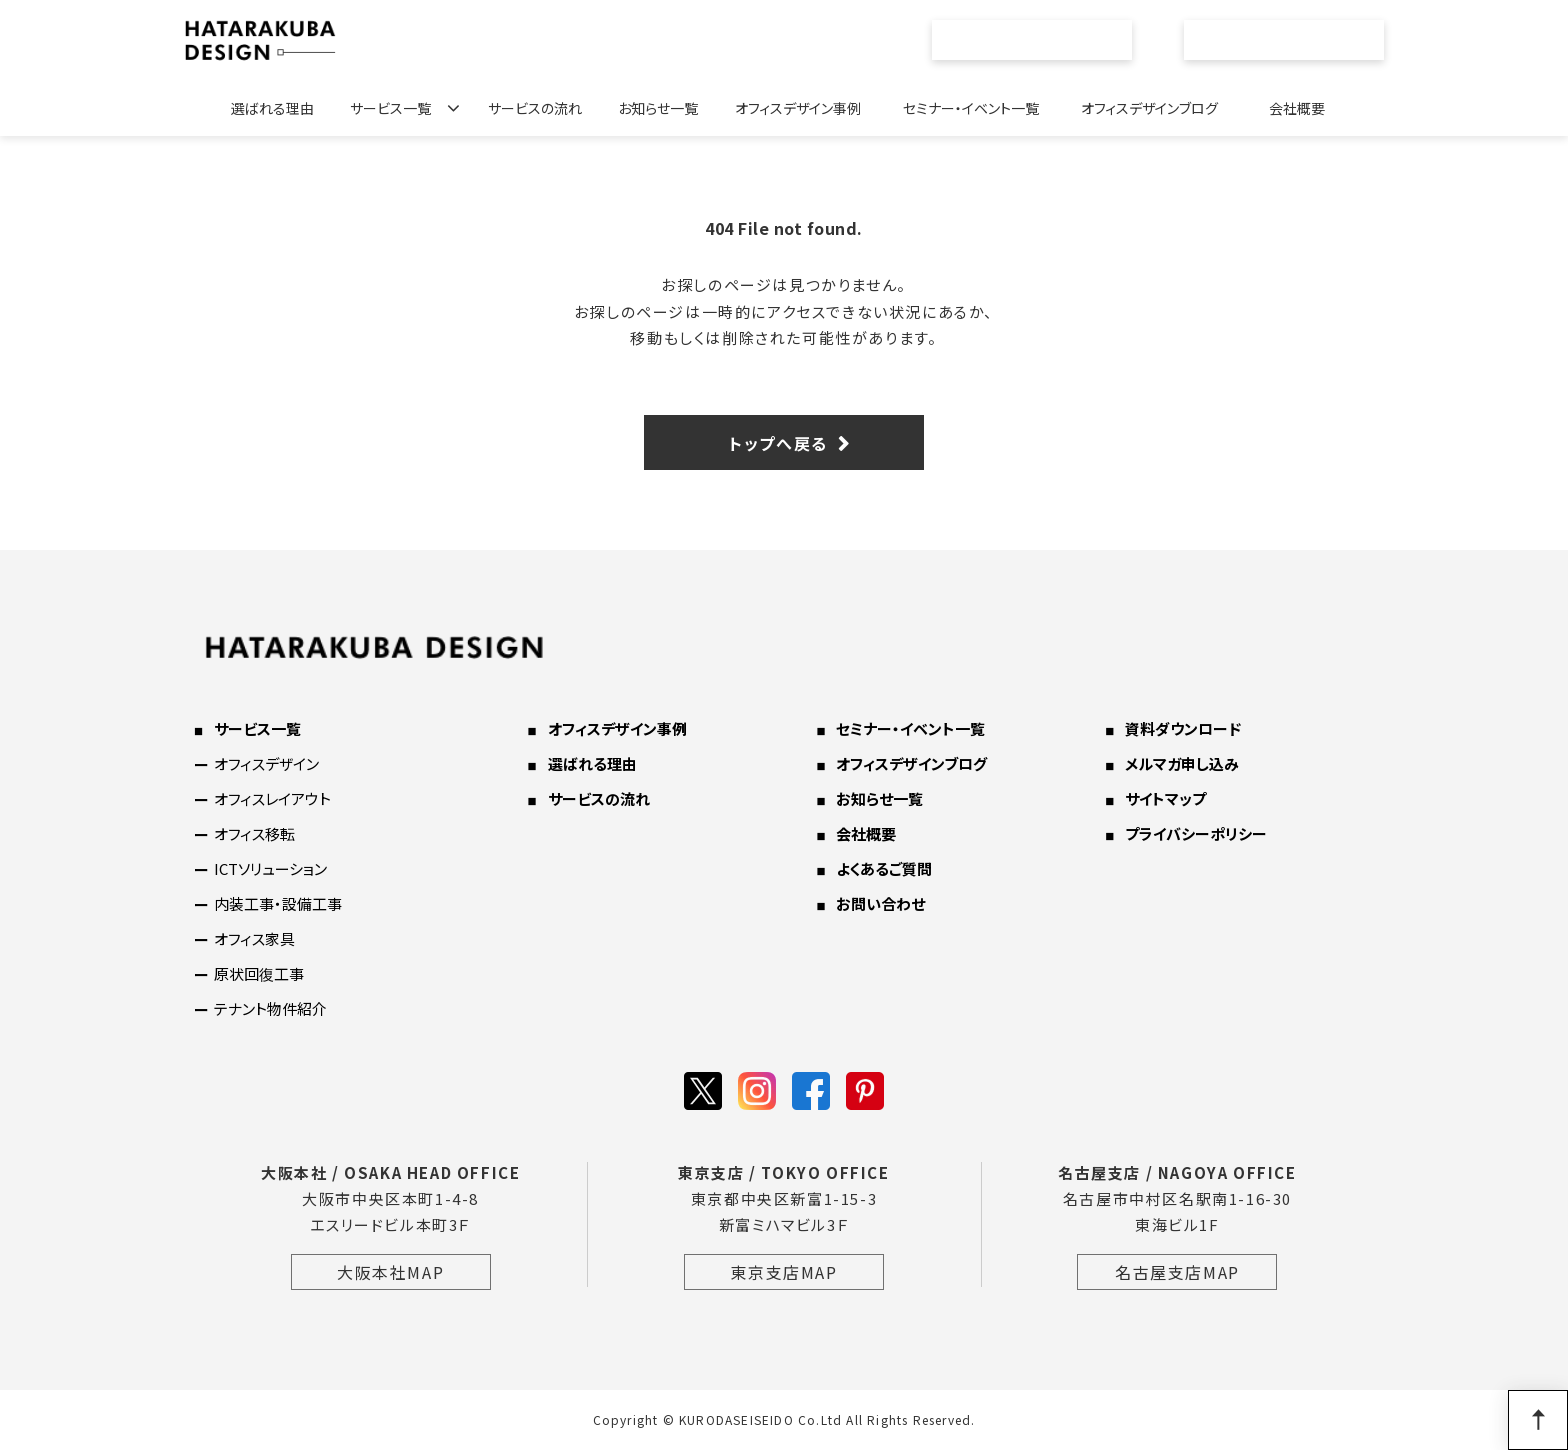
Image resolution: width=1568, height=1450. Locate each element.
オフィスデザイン (266, 763)
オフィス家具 (254, 938)
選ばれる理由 (272, 108)
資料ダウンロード (1183, 728)
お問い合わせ (1295, 40)
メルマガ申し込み (1182, 763)
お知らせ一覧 (658, 108)
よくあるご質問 (884, 868)
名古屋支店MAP (1177, 1272)
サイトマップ (1165, 798)
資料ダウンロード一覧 (1043, 40)
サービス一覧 (390, 108)
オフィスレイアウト (272, 798)
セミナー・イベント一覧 (971, 108)
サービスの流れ (535, 108)
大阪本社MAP (390, 1272)
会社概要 (1297, 108)
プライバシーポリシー (1196, 833)
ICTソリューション (270, 868)
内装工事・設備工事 (278, 903)
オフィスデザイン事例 (798, 108)
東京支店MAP (783, 1272)
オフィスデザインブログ (1149, 108)
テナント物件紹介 (270, 1008)
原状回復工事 (259, 973)
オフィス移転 (254, 833)
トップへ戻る (778, 443)
